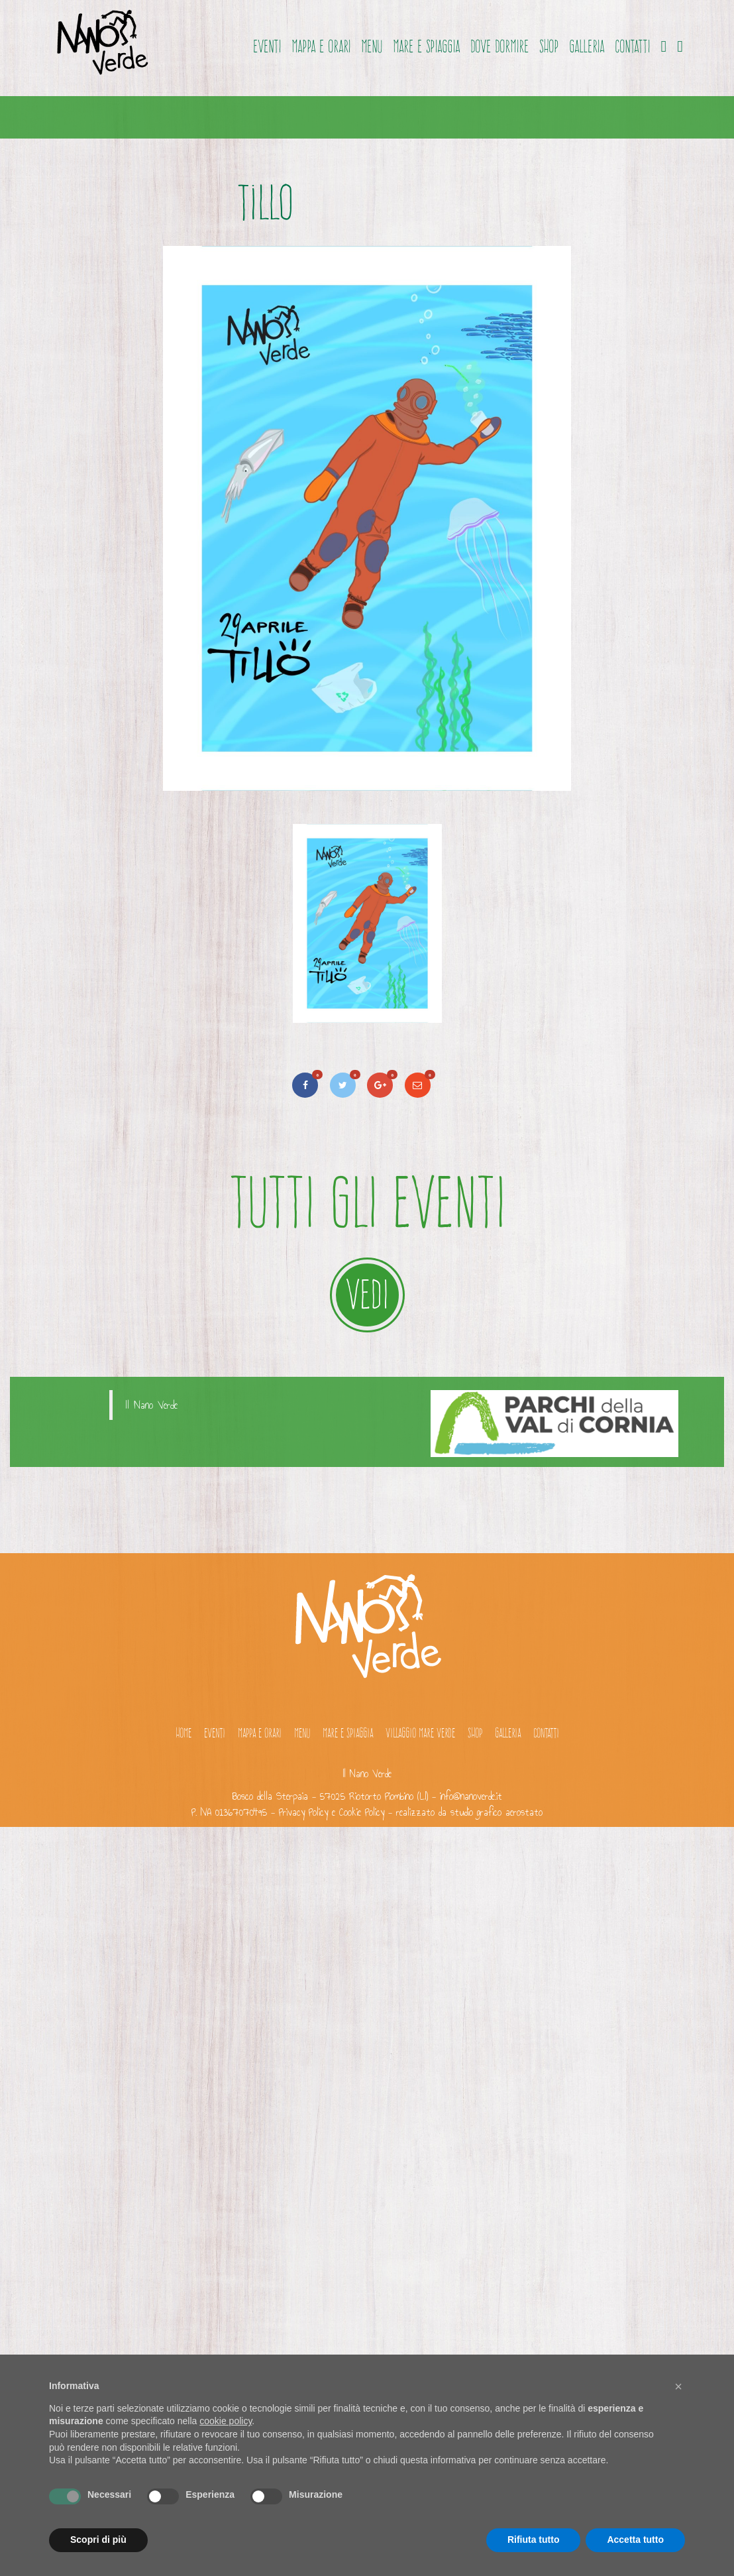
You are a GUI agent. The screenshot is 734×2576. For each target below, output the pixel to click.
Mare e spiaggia (426, 46)
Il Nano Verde (152, 1405)
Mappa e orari (320, 46)
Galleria (586, 46)
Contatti (632, 46)
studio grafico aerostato (496, 1812)
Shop (548, 46)
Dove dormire (499, 46)
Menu (371, 46)
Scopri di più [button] (98, 2539)
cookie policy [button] (225, 2421)
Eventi (267, 46)
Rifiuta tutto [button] (533, 2539)
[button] (678, 2386)
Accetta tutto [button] (635, 2539)
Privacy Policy (303, 1812)
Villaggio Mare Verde (420, 1732)
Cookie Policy (361, 1812)
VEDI (367, 1294)
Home (183, 1732)
